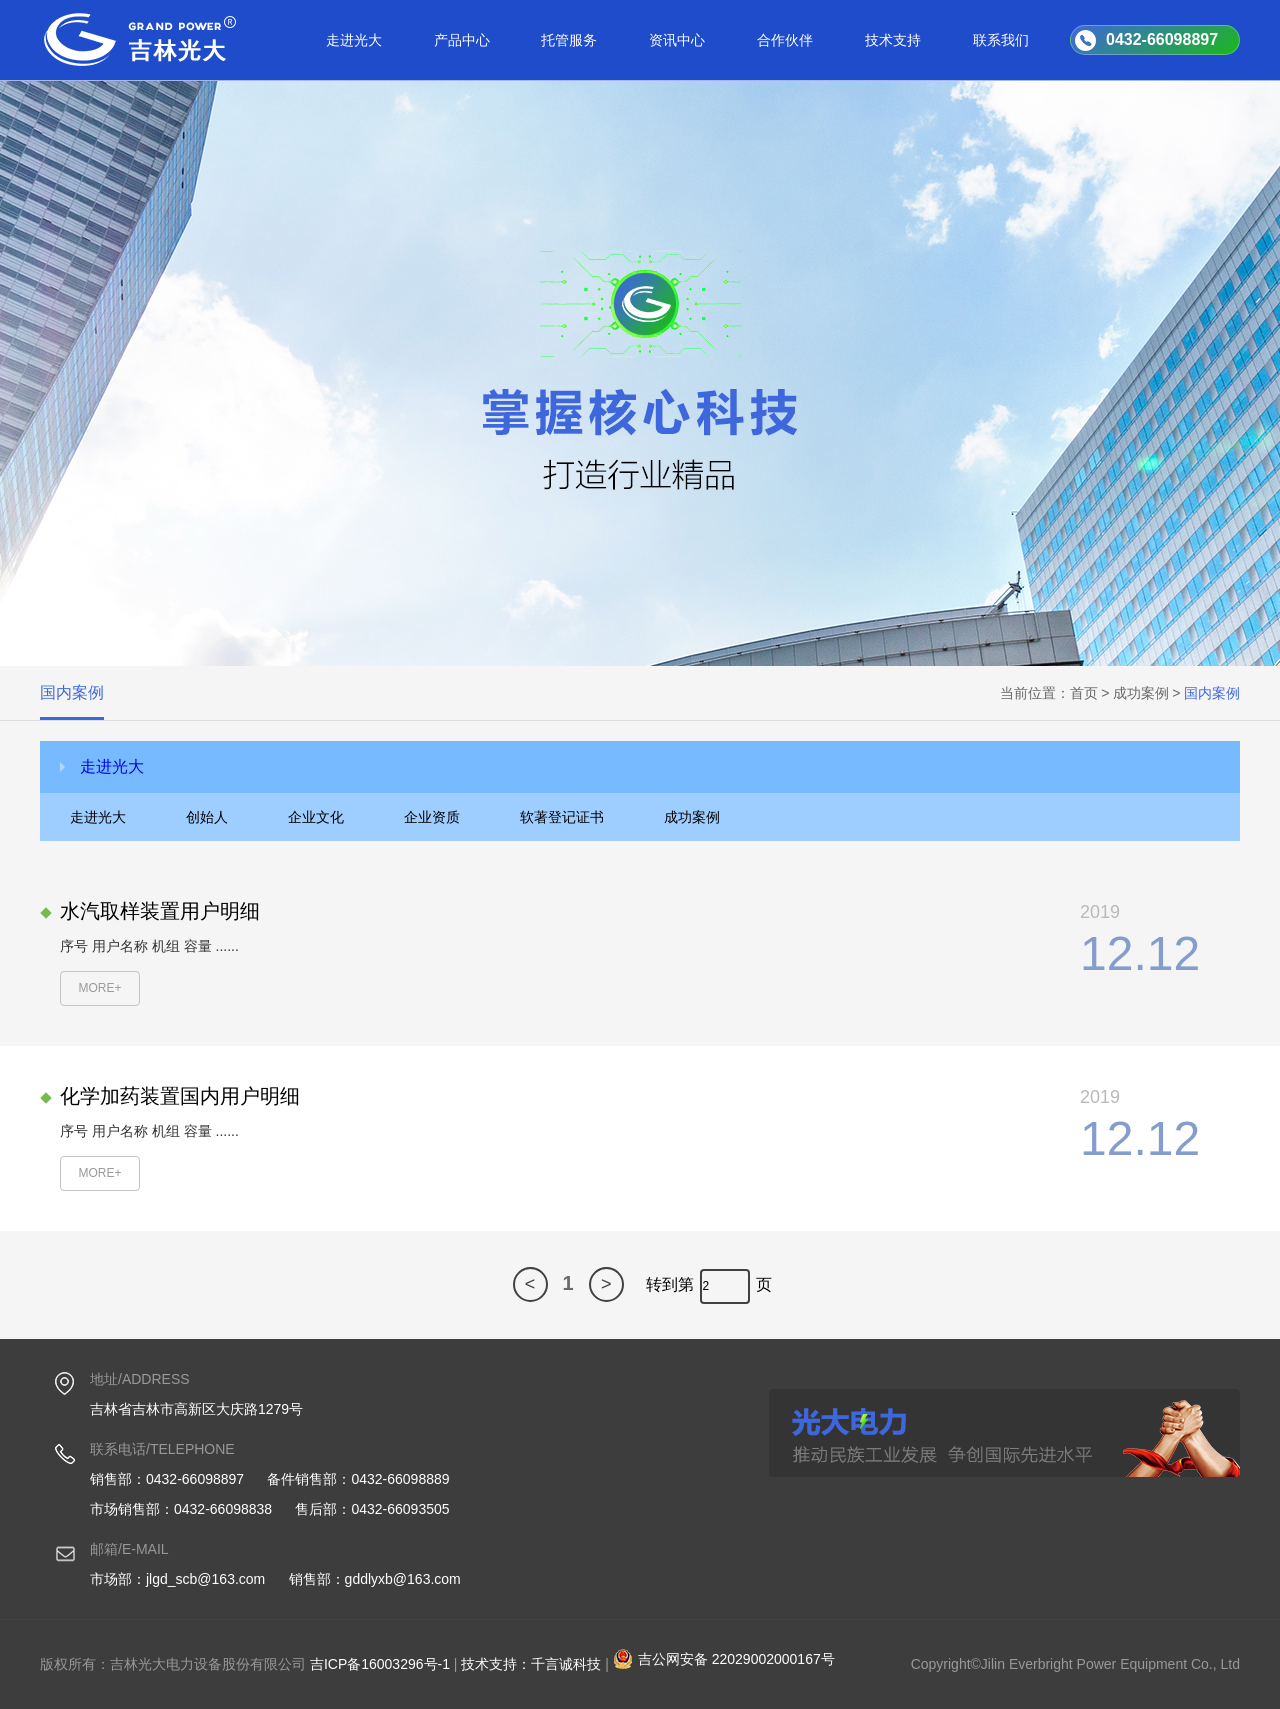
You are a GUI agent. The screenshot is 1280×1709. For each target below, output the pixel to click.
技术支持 (893, 40)
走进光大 (354, 40)
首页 (1084, 693)
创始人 (207, 817)
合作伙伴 (785, 40)
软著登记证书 (562, 817)
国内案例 (72, 692)
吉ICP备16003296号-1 (380, 1664)
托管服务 (569, 40)
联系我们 (1001, 40)
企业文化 (316, 817)
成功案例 (1141, 693)
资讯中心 (677, 40)
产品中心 (462, 40)
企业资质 (432, 817)
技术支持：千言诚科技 (531, 1664)
